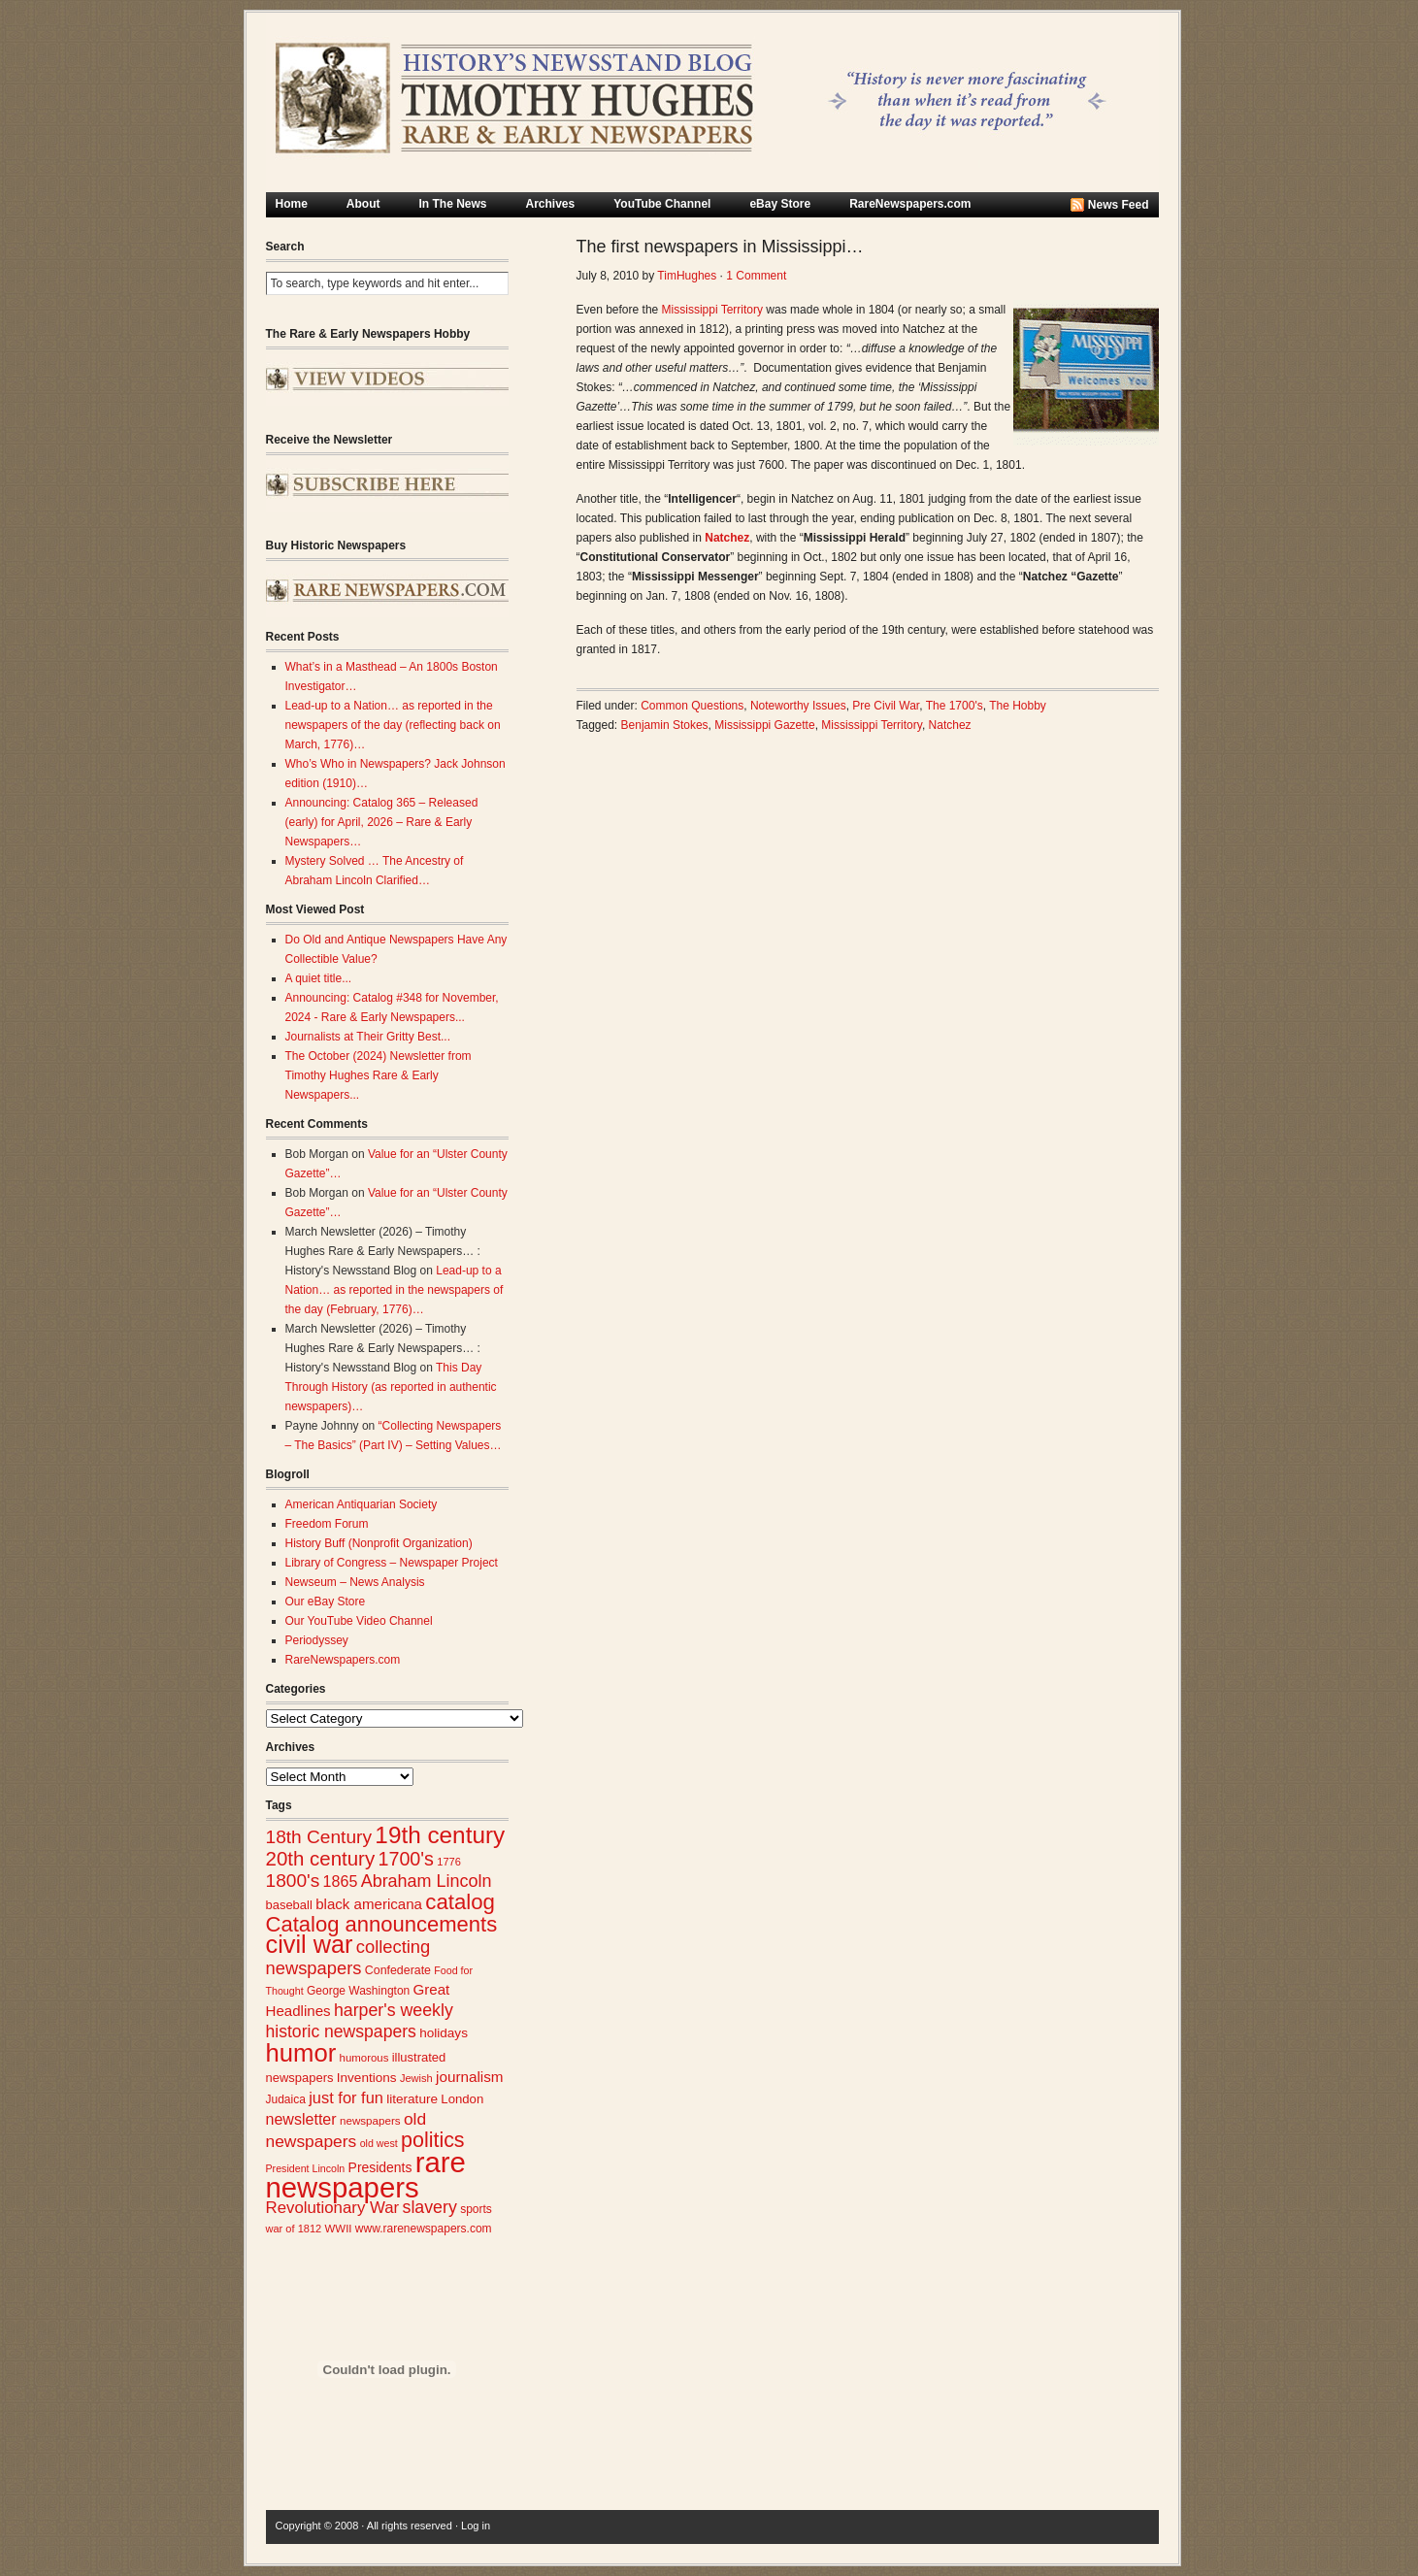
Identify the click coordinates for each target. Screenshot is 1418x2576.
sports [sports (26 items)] (476, 2209)
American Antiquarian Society (361, 1504)
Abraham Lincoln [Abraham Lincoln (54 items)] (426, 1881)
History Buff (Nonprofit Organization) (379, 1543)
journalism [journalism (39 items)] (470, 2076)
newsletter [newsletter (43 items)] (301, 2119)
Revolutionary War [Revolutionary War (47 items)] (333, 2207)
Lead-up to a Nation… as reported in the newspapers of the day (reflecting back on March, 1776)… (393, 725)
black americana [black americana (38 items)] (368, 1904)
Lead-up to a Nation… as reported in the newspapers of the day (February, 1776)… (394, 1290)
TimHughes (686, 275)
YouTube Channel (661, 204)
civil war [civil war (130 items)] (309, 1944)
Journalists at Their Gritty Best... (368, 1036)
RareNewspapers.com (910, 204)
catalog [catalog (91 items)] (460, 1902)
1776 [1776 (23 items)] (449, 1861)
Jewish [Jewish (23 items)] (416, 2078)
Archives (551, 204)
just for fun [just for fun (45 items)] (346, 2097)
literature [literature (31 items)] (412, 2099)
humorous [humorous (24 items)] (364, 2058)
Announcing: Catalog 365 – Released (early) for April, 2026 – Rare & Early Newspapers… (381, 822)
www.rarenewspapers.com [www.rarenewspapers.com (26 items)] (423, 2228)
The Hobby (1017, 705)
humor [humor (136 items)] (301, 2052)
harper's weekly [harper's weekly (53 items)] (393, 2010)
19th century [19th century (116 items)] (440, 1835)
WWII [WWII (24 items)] (338, 2228)
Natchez (950, 725)
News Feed (1118, 205)
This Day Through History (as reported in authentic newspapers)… (391, 1387)
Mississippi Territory (712, 309)
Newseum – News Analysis (355, 1582)
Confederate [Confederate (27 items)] (398, 1970)
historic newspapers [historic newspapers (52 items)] (341, 2031)
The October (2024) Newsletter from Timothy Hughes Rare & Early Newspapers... (378, 1075)
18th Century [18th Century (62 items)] (319, 1837)
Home (292, 204)
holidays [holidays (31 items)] (443, 2033)
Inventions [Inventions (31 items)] (367, 2077)
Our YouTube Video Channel (359, 1621)
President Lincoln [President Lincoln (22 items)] (306, 2168)
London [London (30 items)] (462, 2099)
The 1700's (954, 705)
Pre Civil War (885, 705)
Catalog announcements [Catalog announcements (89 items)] (382, 1924)
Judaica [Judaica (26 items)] (286, 2099)
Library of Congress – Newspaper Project (391, 1562)
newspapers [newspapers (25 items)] (370, 2120)
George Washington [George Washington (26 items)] (358, 1991)
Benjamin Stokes (665, 725)
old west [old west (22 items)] (379, 2143)
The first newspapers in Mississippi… (720, 246)
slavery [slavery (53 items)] (430, 2207)
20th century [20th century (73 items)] (321, 1858)
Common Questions (692, 705)
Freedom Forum (327, 1524)
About (363, 204)
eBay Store (779, 204)
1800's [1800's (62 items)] (293, 1880)
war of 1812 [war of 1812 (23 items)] (294, 2228)
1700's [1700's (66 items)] (406, 1858)
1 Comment (756, 275)
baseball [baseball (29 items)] (289, 1905)
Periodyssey (316, 1640)
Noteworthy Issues (798, 705)
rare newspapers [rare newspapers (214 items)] (366, 2174)
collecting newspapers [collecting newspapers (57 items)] (348, 1957)
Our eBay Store (325, 1601)
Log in (475, 2525)
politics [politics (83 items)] (433, 2140)
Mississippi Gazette (764, 725)
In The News (453, 204)
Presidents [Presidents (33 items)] (380, 2167)
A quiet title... (318, 978)
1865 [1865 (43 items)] (340, 1881)
